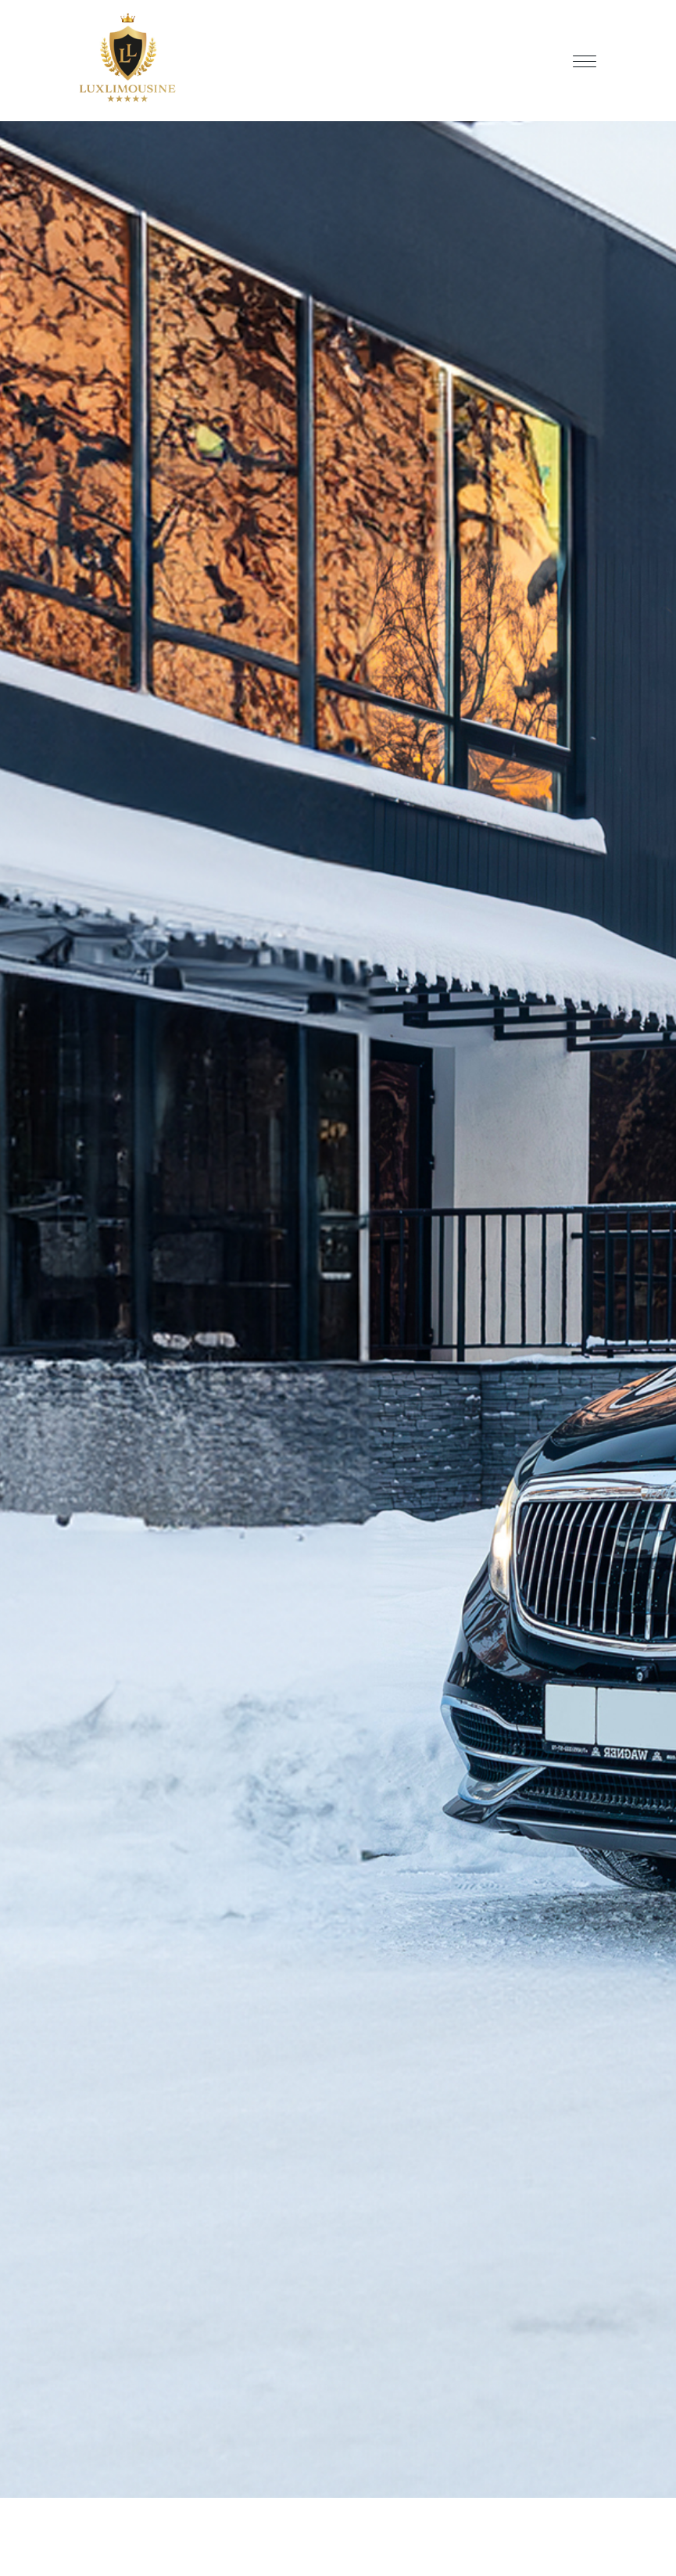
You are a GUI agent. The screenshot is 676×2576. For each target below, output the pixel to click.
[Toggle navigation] (584, 61)
